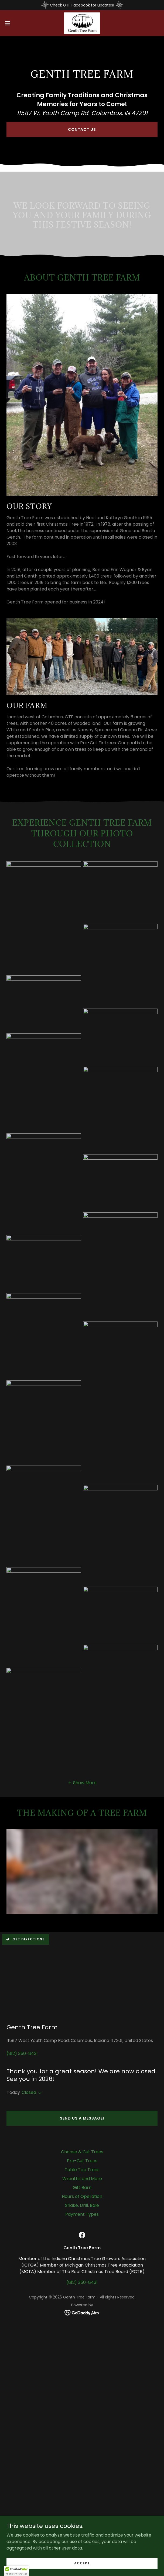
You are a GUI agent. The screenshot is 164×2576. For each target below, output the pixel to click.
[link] (82, 23)
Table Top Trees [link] (82, 2170)
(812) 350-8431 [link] (22, 2053)
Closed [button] (29, 2092)
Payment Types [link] (82, 2214)
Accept (82, 2563)
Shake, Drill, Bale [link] (82, 2205)
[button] (14, 23)
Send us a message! (82, 2118)
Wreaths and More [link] (82, 2178)
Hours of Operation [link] (82, 2196)
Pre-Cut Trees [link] (82, 2161)
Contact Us (82, 129)
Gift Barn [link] (82, 2187)
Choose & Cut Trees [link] (82, 2152)
